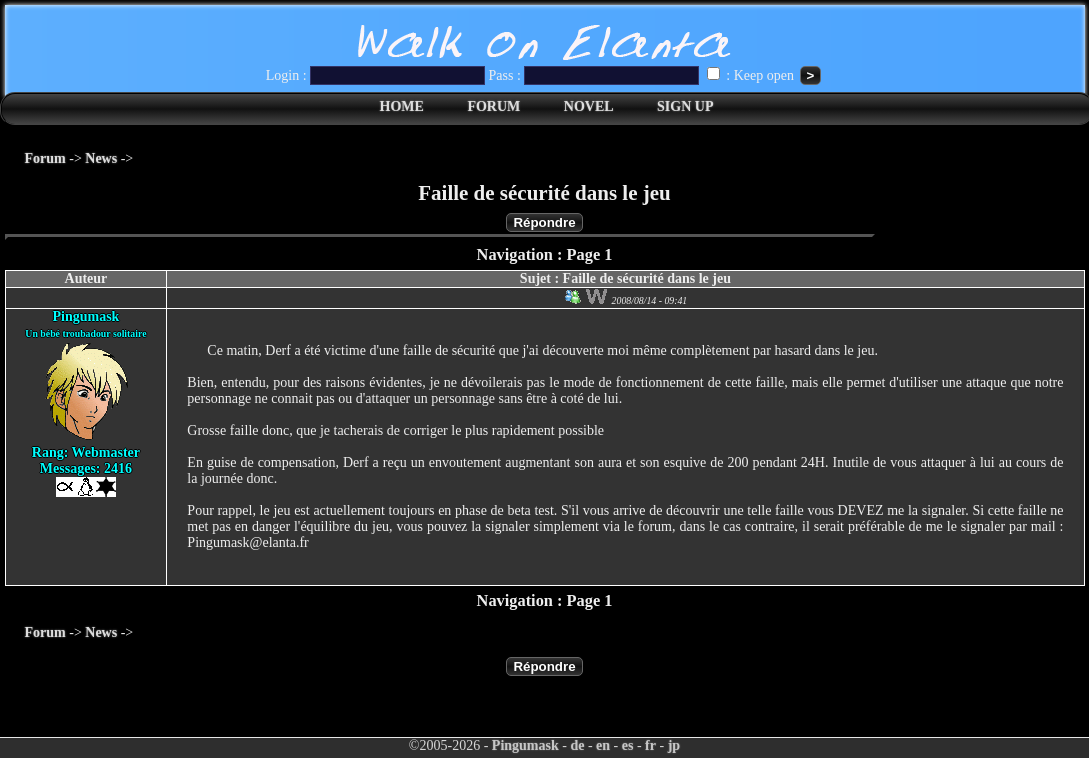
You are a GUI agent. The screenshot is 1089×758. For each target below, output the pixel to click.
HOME (402, 106)
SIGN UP (685, 106)
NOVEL (589, 106)
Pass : (596, 75)
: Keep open (752, 75)
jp (674, 745)
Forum (45, 158)
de (577, 745)
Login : (377, 75)
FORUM (493, 106)
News (101, 158)
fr (650, 745)
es (628, 745)
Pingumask (525, 745)
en (603, 745)
